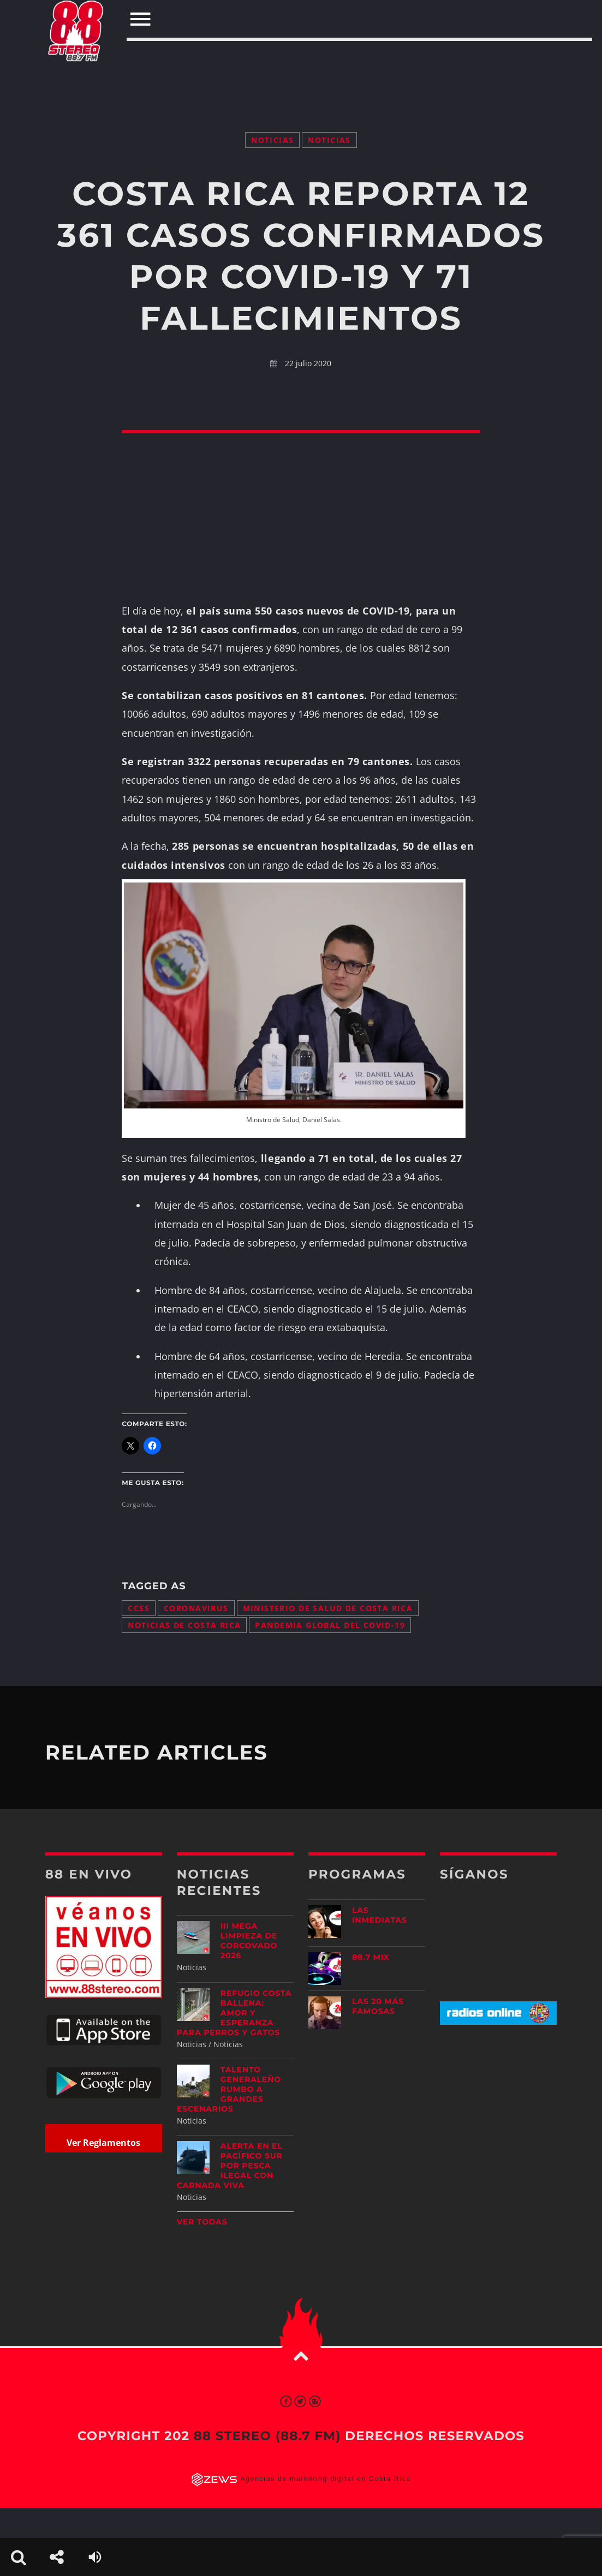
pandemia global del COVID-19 (330, 1625)
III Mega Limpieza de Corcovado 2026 (248, 1940)
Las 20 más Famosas (378, 2006)
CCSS (139, 1608)
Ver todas (202, 2222)
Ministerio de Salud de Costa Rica (328, 1608)
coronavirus (196, 1608)
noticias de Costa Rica (184, 1625)
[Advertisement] (301, 64)
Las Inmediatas (379, 1915)
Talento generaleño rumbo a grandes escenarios (229, 2089)
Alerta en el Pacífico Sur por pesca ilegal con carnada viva (230, 2165)
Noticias (272, 140)
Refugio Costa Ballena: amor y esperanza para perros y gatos (234, 2012)
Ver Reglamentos (103, 2143)
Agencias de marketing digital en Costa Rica (325, 2479)
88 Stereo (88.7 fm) (267, 2435)
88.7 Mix (371, 1957)
